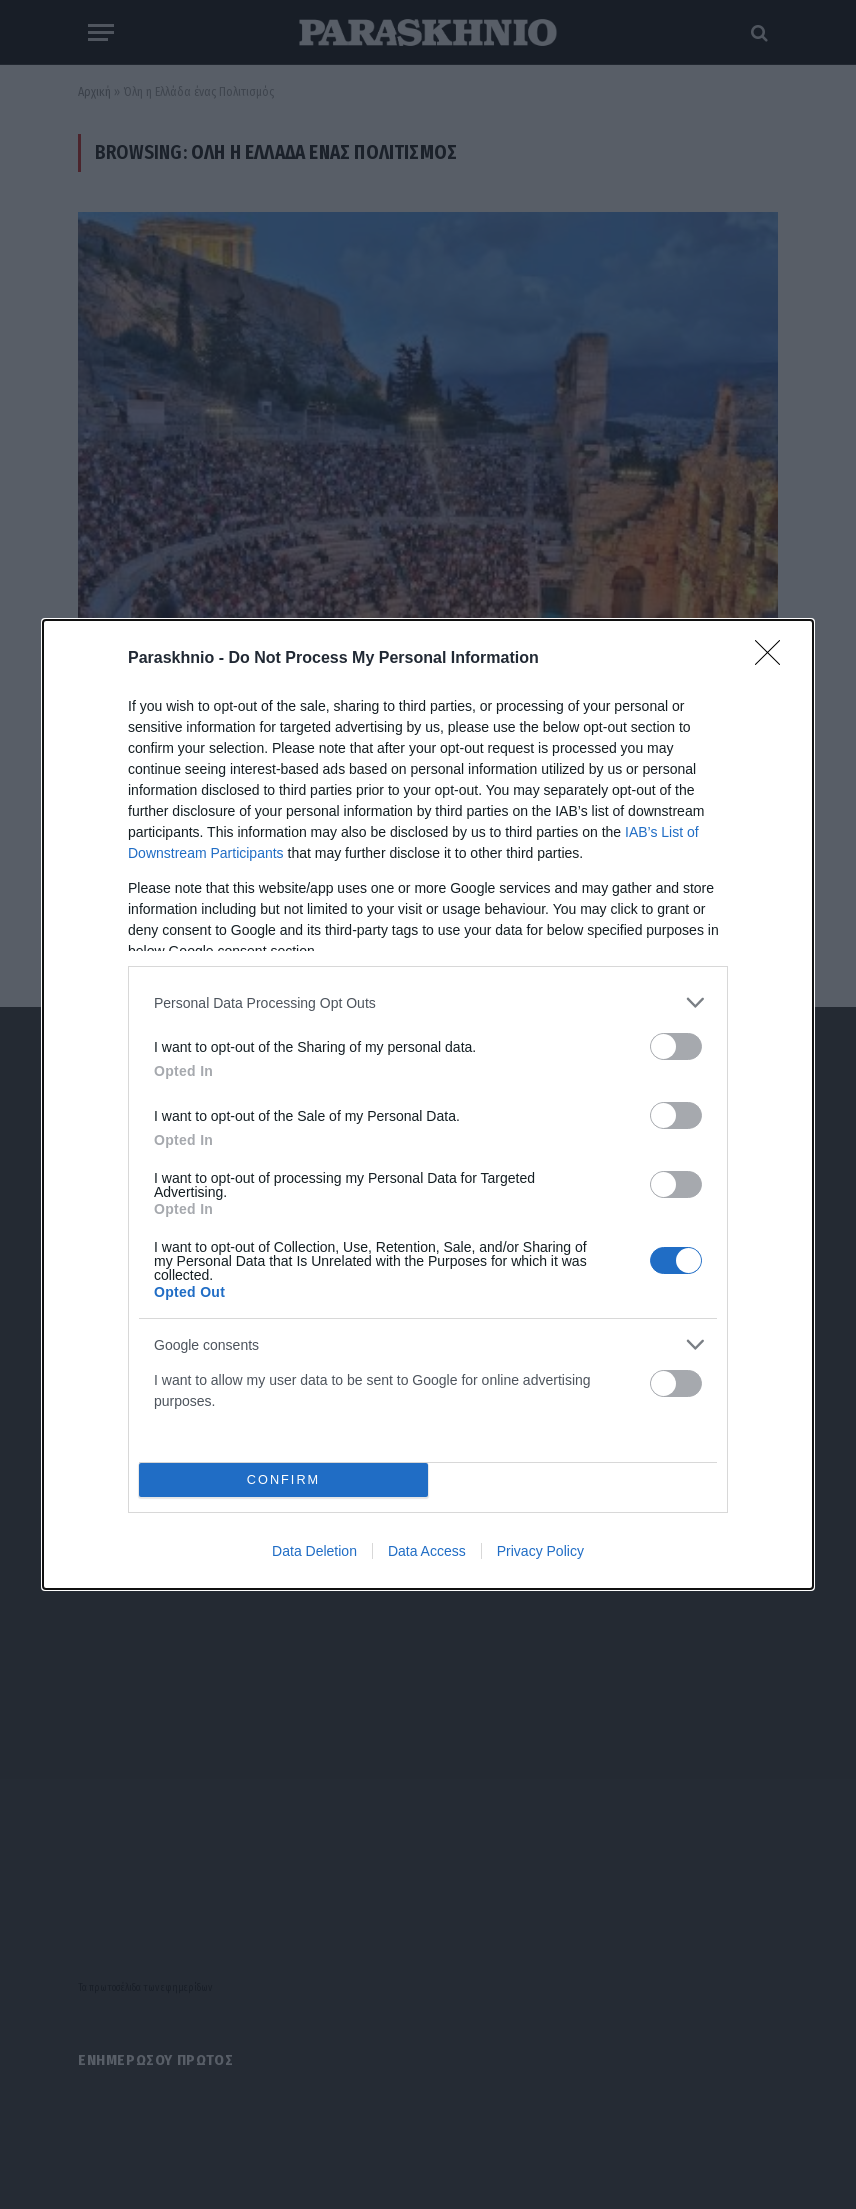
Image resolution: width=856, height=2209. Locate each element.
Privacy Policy (540, 1551)
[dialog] (428, 1104)
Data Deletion (314, 1551)
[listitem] (428, 1002)
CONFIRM (283, 1480)
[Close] (774, 659)
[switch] (676, 1046)
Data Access (427, 1551)
